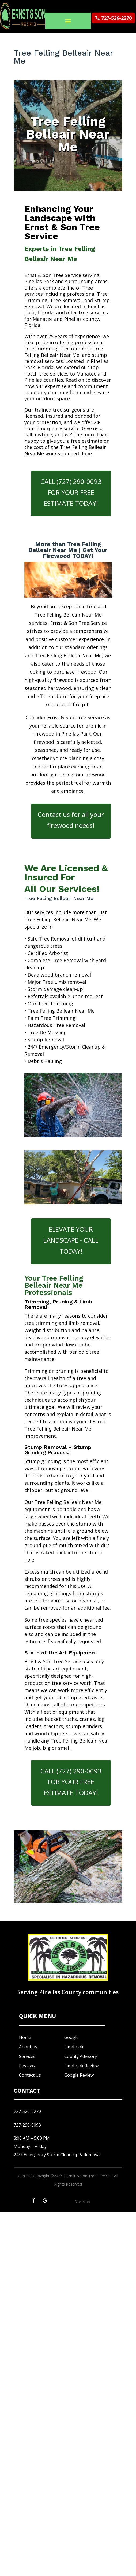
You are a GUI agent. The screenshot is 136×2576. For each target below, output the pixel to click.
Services (27, 2056)
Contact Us (30, 2075)
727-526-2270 (116, 18)
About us (28, 2047)
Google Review (79, 2075)
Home (25, 2037)
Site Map (82, 2201)
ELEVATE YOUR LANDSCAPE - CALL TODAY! (70, 1240)
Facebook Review (81, 2066)
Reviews (27, 2066)
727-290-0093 (27, 2125)
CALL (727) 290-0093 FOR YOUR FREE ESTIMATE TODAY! (70, 492)
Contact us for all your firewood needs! (71, 820)
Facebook (74, 2047)
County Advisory (80, 2056)
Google (71, 2037)
